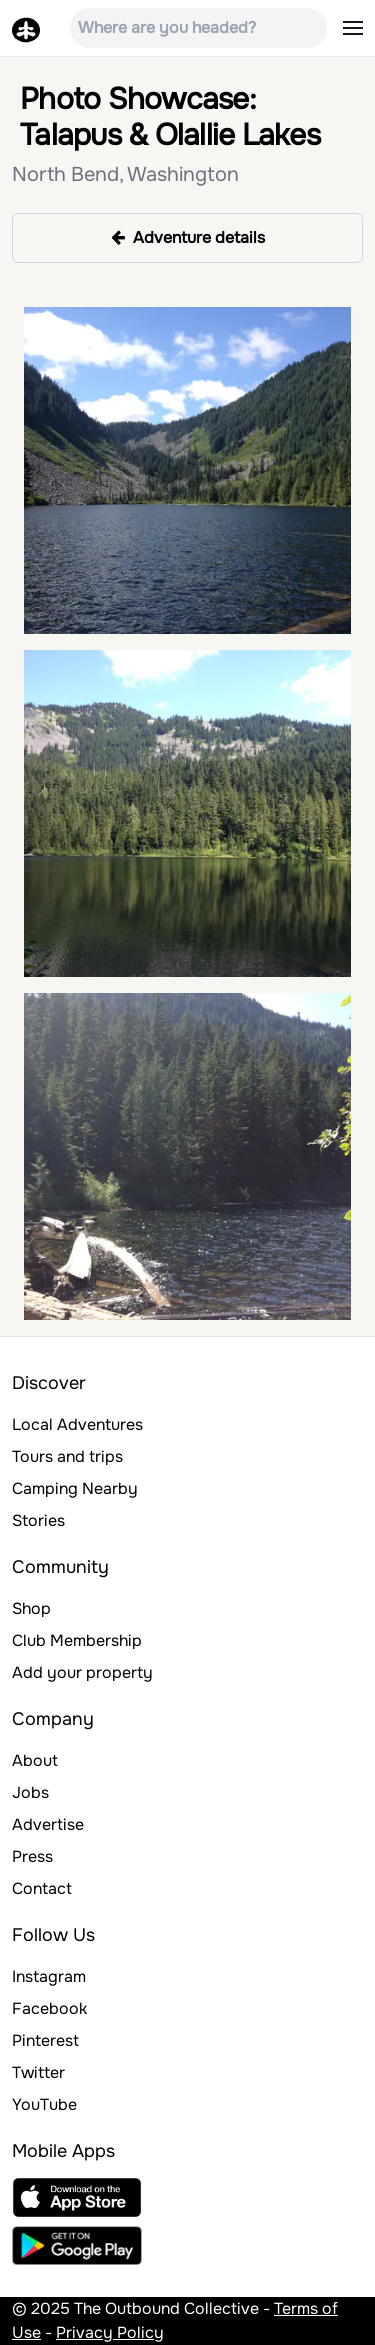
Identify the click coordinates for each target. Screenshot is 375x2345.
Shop (31, 1608)
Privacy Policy (110, 2332)
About (35, 1760)
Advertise (48, 1824)
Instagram (49, 1976)
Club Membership (77, 1640)
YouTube (44, 2104)
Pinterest (45, 2040)
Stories (38, 1520)
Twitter (38, 2072)
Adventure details (188, 237)
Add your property (82, 1672)
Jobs (30, 1792)
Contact (42, 1888)
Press (32, 1856)
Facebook (49, 2008)
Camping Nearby (75, 1488)
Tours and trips (67, 1456)
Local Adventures (77, 1424)
